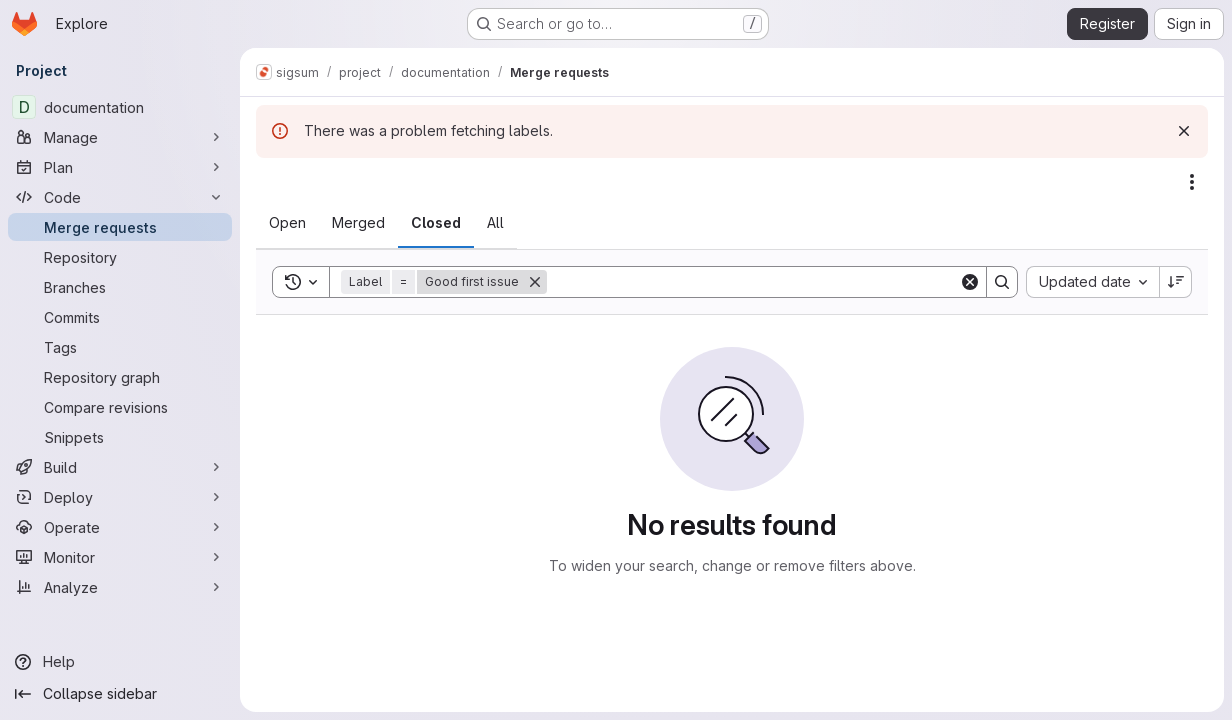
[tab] (287, 223)
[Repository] (120, 257)
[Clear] (970, 282)
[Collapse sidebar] (120, 694)
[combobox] (1092, 282)
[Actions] (1192, 182)
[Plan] (120, 167)
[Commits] (120, 317)
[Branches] (120, 287)
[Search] (753, 282)
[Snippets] (120, 437)
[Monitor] (120, 557)
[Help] (120, 662)
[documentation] (120, 107)
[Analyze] (120, 587)
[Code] (120, 197)
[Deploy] (120, 497)
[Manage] (120, 137)
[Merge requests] (120, 227)
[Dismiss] (1184, 131)
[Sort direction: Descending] (1176, 282)
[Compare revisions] (120, 407)
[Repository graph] (120, 377)
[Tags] (120, 347)
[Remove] (535, 282)
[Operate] (120, 527)
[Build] (120, 467)
